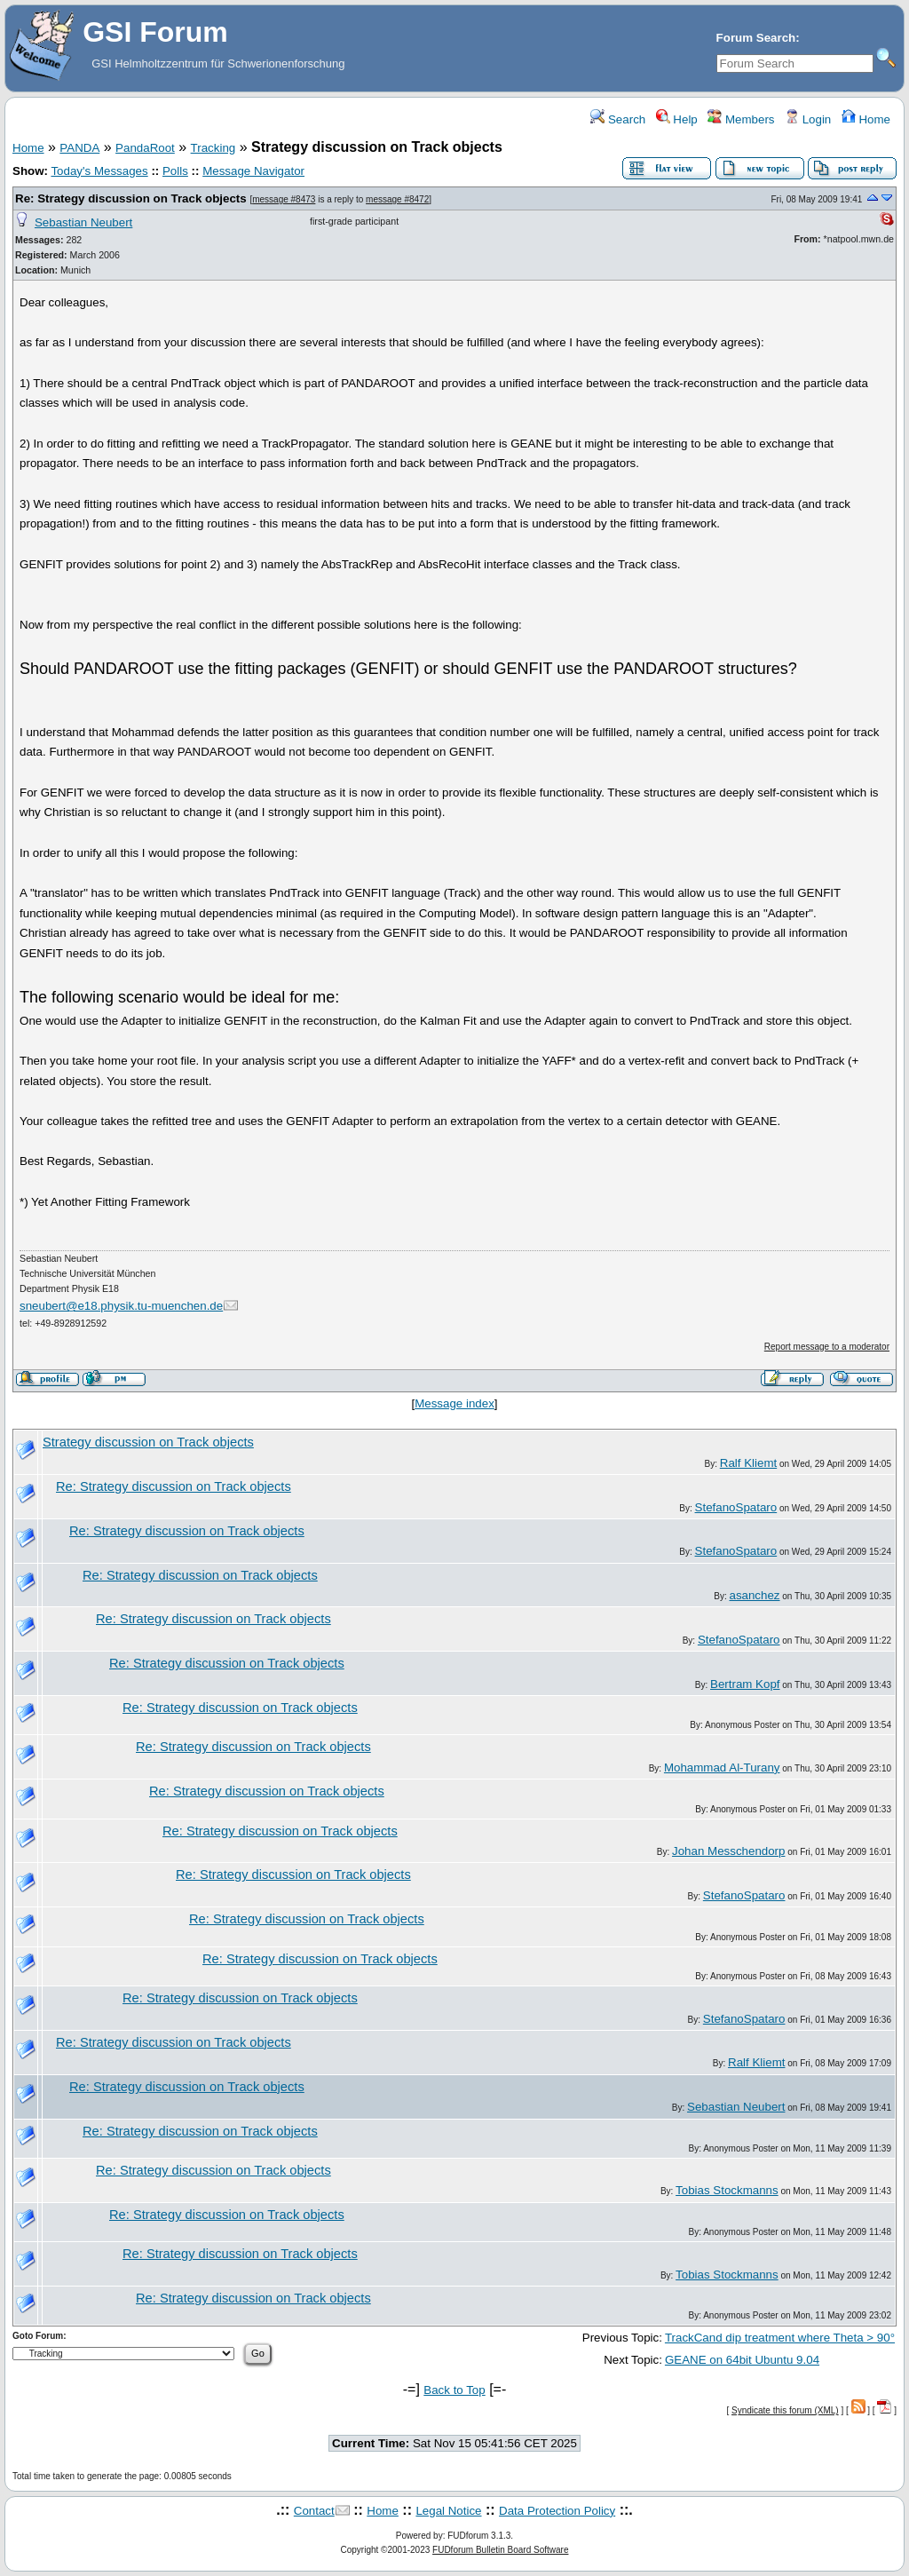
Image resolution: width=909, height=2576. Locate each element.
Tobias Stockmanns (727, 2190)
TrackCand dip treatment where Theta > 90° (780, 2337)
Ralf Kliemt (748, 1463)
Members (740, 119)
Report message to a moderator (826, 1346)
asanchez (754, 1595)
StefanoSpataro (736, 1507)
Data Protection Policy (557, 2510)
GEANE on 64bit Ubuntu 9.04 (742, 2359)
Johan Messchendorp (728, 1851)
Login (808, 119)
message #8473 (283, 199)
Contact (314, 2510)
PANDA (79, 148)
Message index (454, 1403)
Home (866, 119)
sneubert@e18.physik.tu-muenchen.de (121, 1305)
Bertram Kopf (745, 1684)
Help (677, 119)
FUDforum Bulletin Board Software (500, 2550)
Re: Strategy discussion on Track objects (131, 198)
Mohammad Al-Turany (722, 1767)
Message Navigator (253, 171)
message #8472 (397, 199)
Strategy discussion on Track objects (148, 1442)
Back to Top (454, 2390)
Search (617, 119)
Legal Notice (448, 2510)
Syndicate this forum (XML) (785, 2410)
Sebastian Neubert (83, 222)
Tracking (213, 148)
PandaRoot (145, 148)
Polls (175, 171)
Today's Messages (99, 171)
